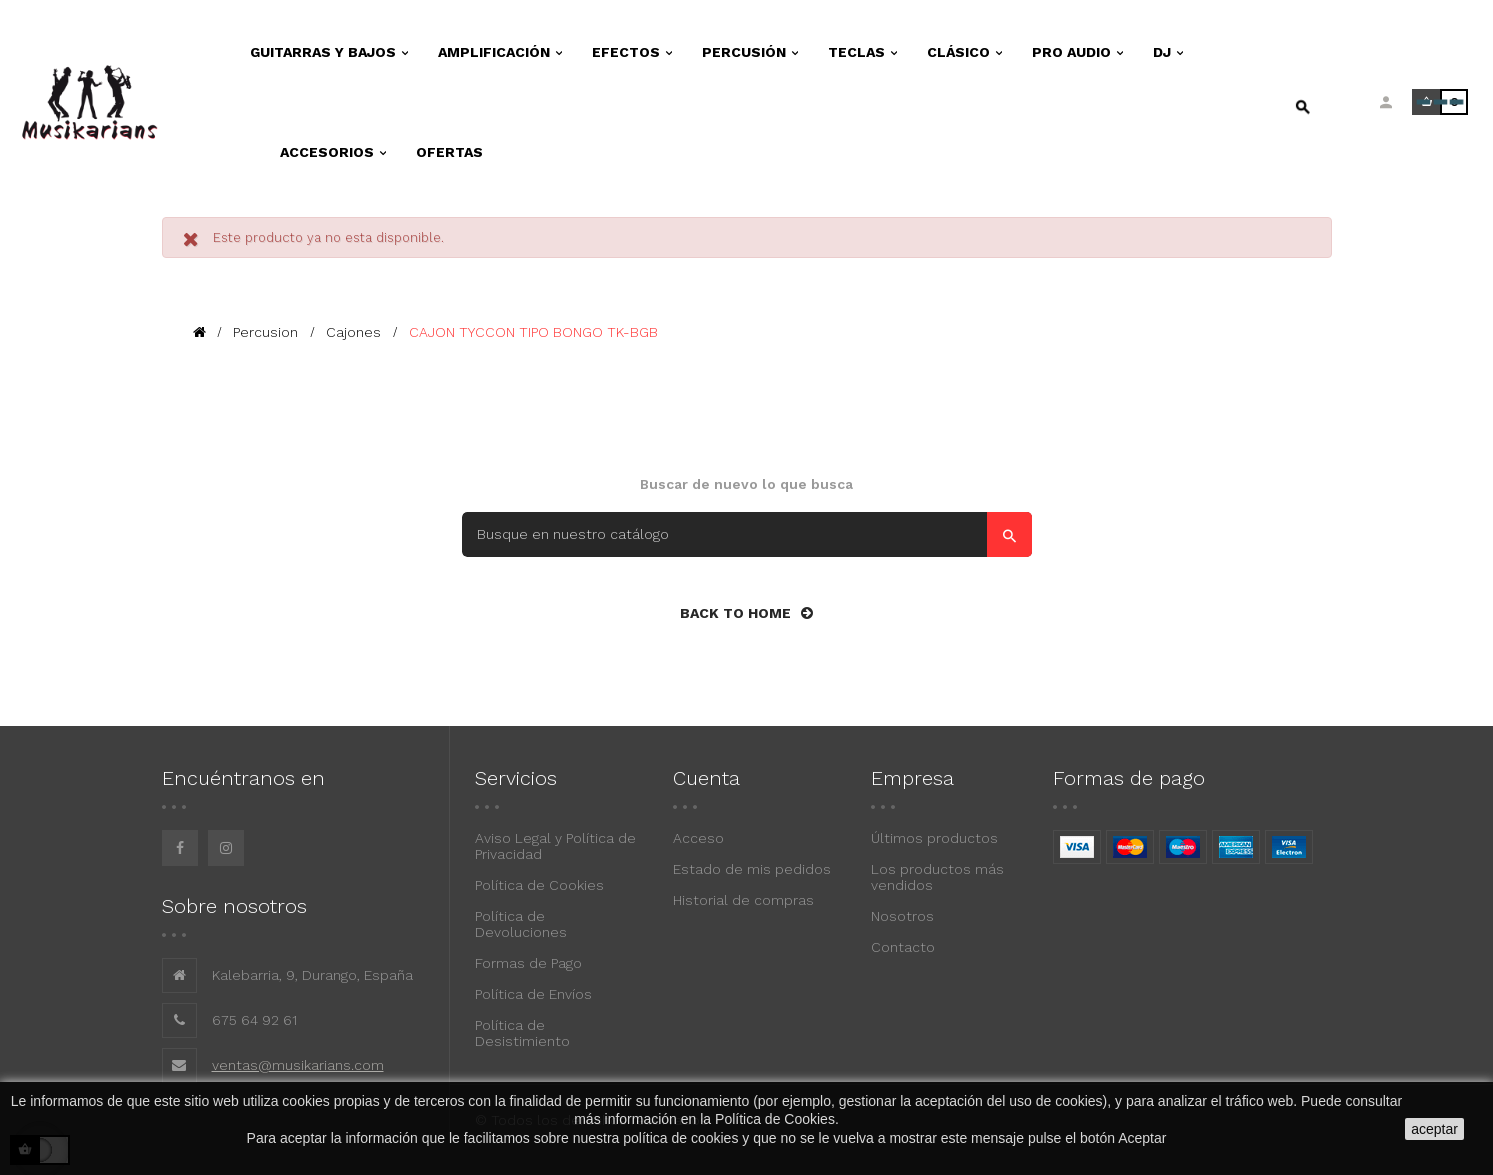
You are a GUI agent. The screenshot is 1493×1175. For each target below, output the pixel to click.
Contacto (903, 947)
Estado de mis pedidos (752, 869)
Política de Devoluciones (521, 924)
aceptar (1434, 1129)
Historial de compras (743, 900)
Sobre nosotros (234, 906)
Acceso (698, 838)
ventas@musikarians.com (298, 1065)
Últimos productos (934, 838)
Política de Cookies (539, 885)
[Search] (747, 534)
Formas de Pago (528, 963)
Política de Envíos (533, 994)
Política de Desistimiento (522, 1033)
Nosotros (902, 916)
